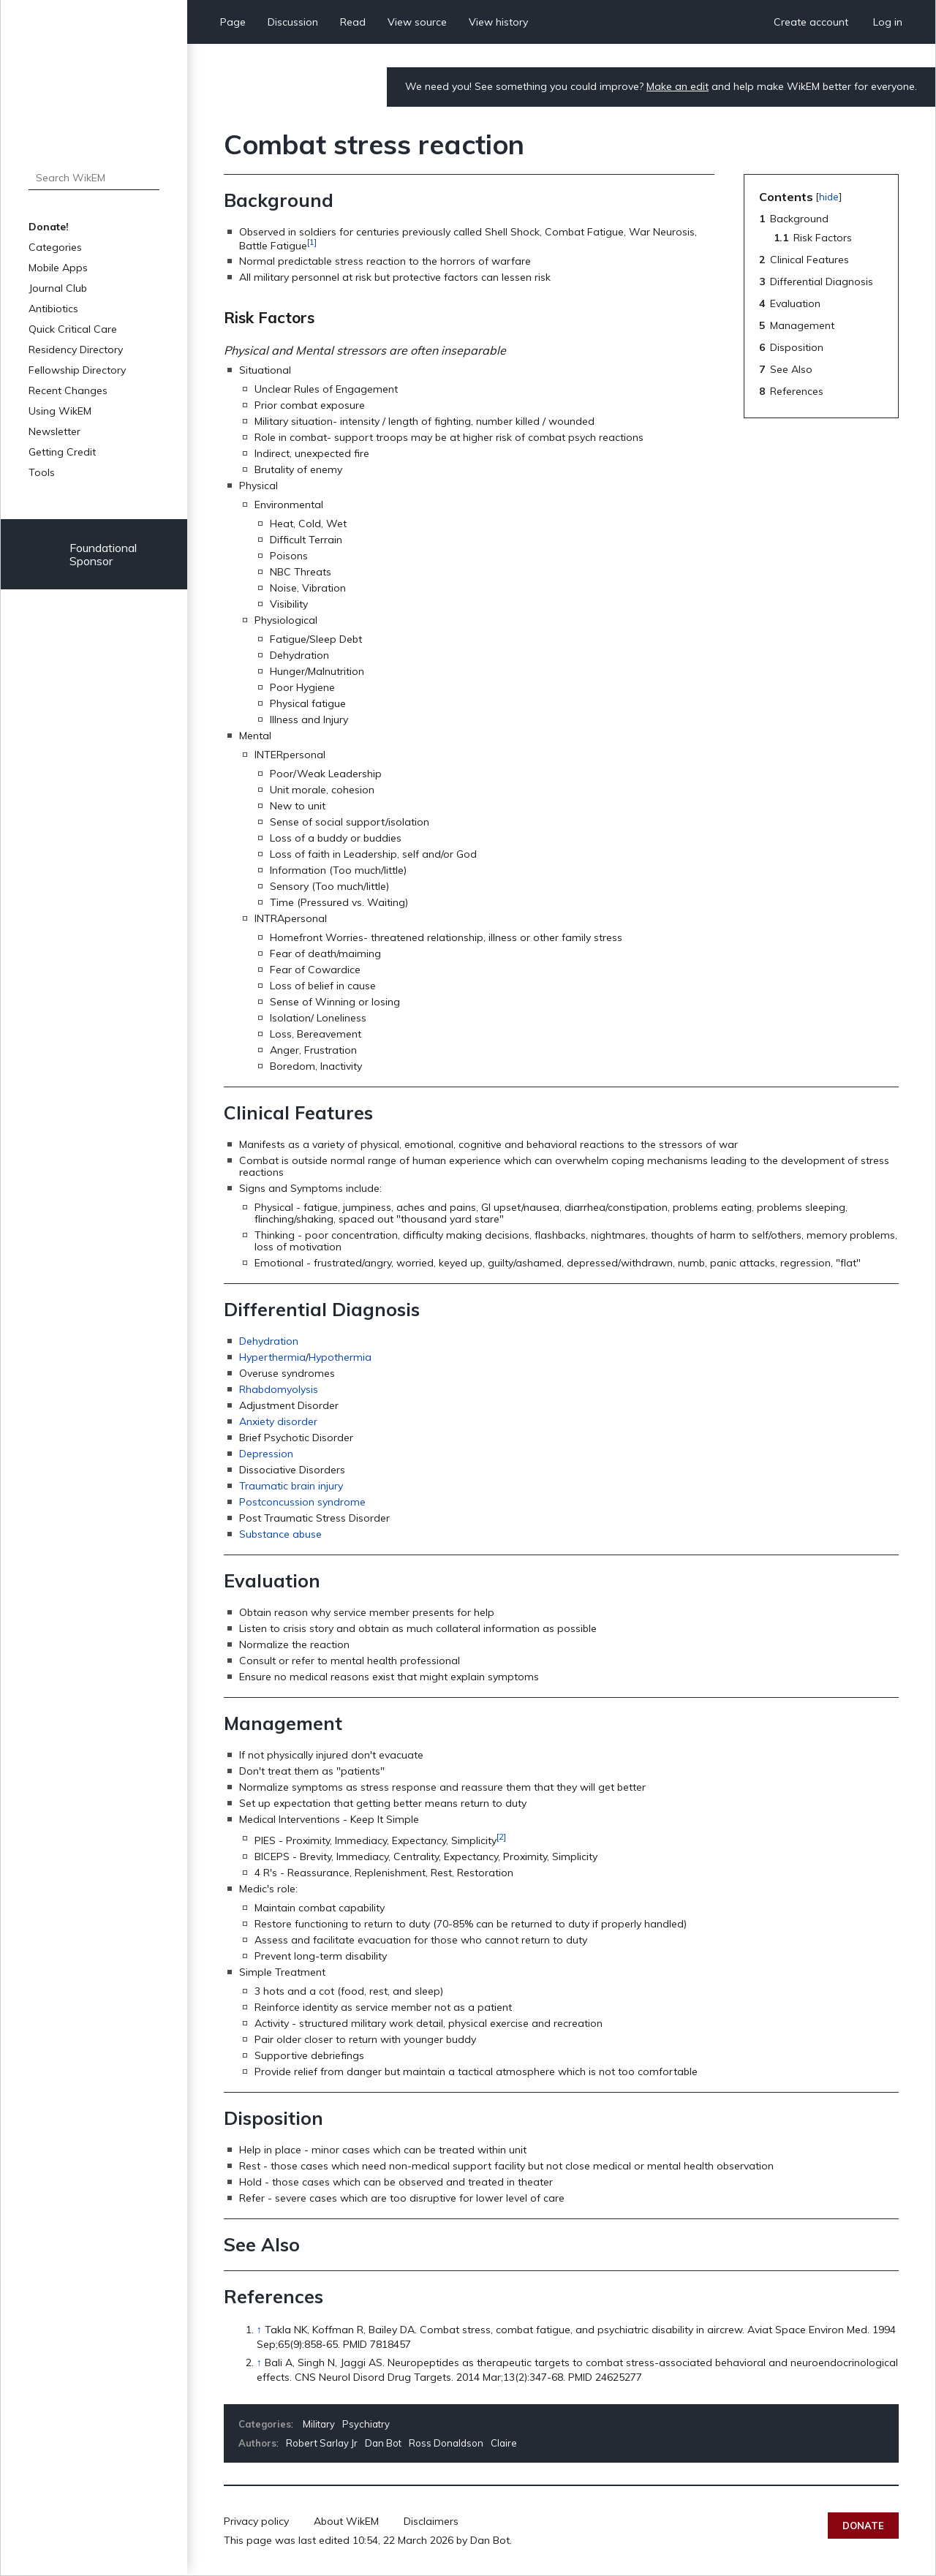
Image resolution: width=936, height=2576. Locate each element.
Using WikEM (60, 411)
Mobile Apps (58, 267)
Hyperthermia (272, 1357)
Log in (887, 22)
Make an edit (677, 86)
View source (417, 22)
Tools (42, 472)
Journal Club (58, 288)
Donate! (49, 226)
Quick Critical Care (73, 329)
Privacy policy (256, 2521)
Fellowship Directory (77, 370)
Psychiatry (366, 2424)
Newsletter (54, 431)
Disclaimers (431, 2521)
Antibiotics (53, 308)
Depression (266, 1453)
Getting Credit (62, 451)
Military (319, 2424)
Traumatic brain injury (291, 1485)
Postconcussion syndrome (302, 1501)
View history (498, 22)
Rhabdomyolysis (278, 1389)
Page (233, 22)
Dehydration (268, 1341)
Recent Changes (68, 390)
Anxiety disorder (278, 1421)
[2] (501, 1836)
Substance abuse (280, 1534)
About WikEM (346, 2521)
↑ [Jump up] (259, 2329)
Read (353, 22)
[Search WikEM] (94, 177)
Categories (55, 247)
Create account (811, 22)
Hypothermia (340, 1357)
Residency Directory (76, 349)
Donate (863, 2525)
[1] (312, 241)
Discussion (293, 22)
